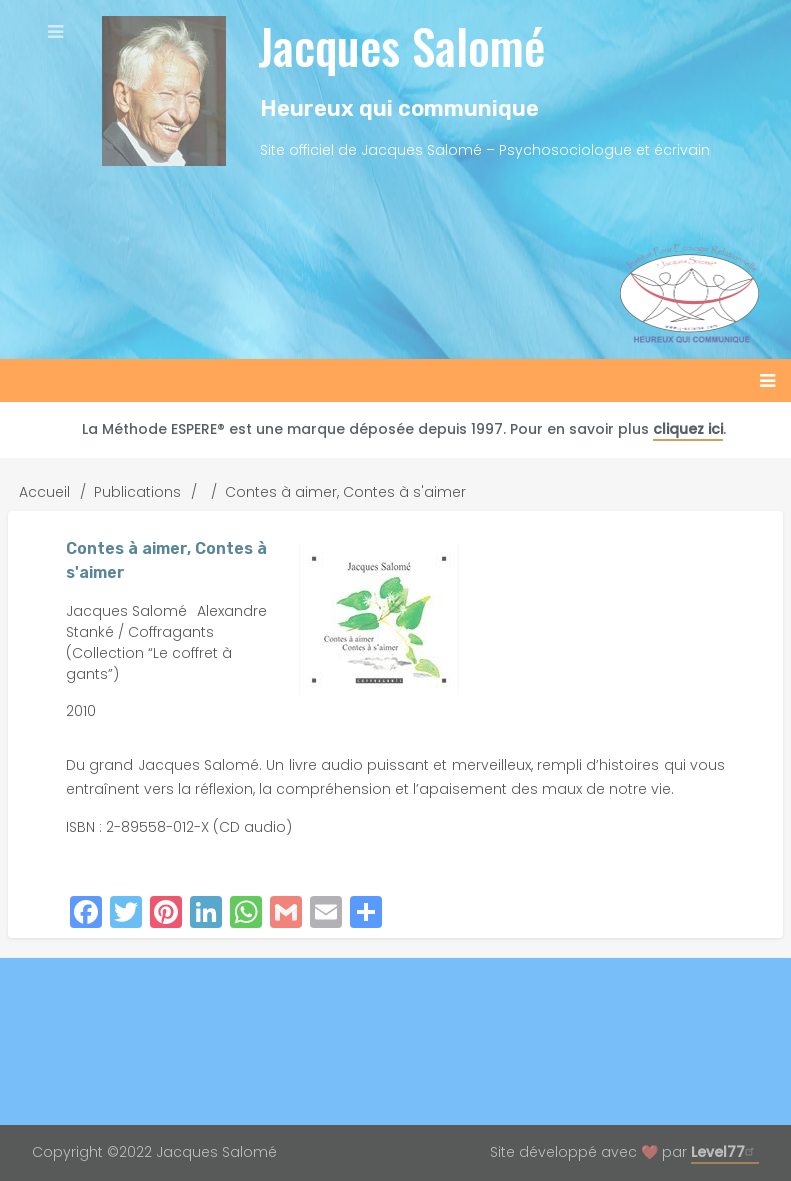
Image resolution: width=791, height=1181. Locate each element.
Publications (137, 492)
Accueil (44, 492)
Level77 (725, 1152)
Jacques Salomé (401, 45)
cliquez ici (688, 429)
